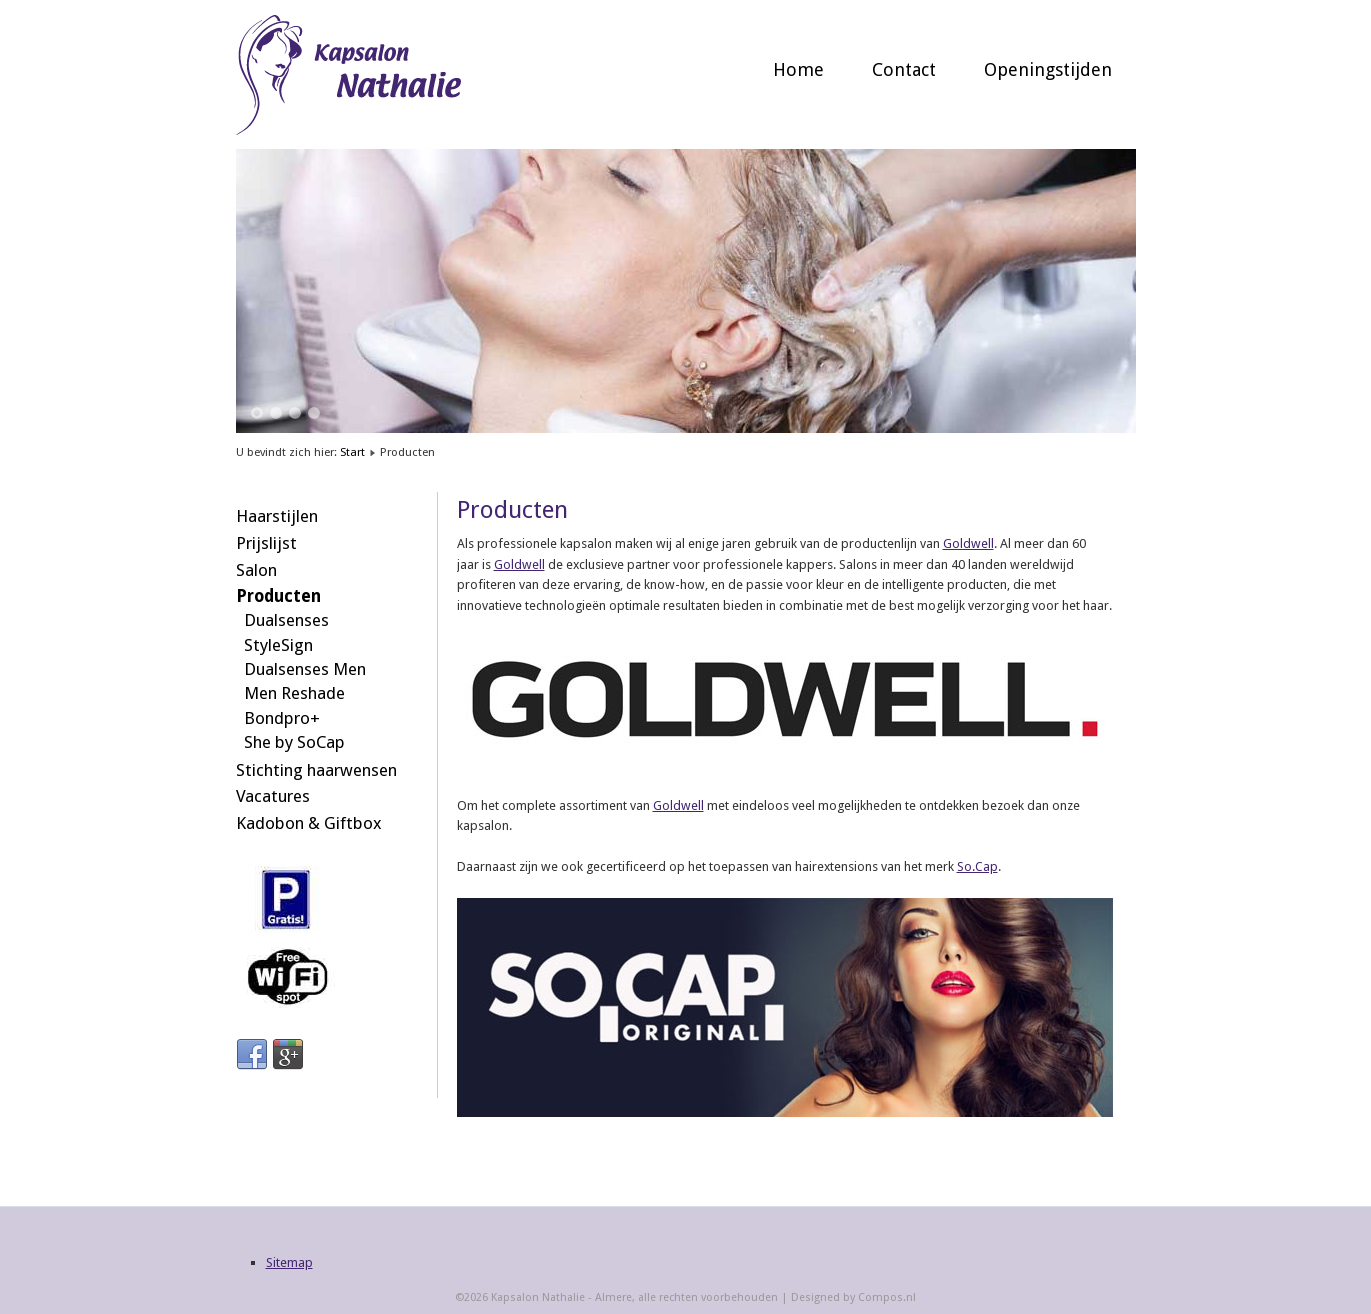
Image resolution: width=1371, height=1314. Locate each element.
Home (798, 69)
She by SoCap (294, 742)
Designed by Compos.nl (853, 1297)
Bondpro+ (282, 718)
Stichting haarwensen (316, 770)
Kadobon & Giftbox (309, 823)
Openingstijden (1048, 69)
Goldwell (968, 543)
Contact (904, 69)
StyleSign (278, 645)
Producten (278, 596)
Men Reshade (294, 693)
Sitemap (289, 1262)
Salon (256, 570)
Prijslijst (266, 543)
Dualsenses (286, 620)
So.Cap (977, 866)
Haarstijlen (277, 516)
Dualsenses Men (305, 669)
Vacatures (273, 796)
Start (352, 452)
